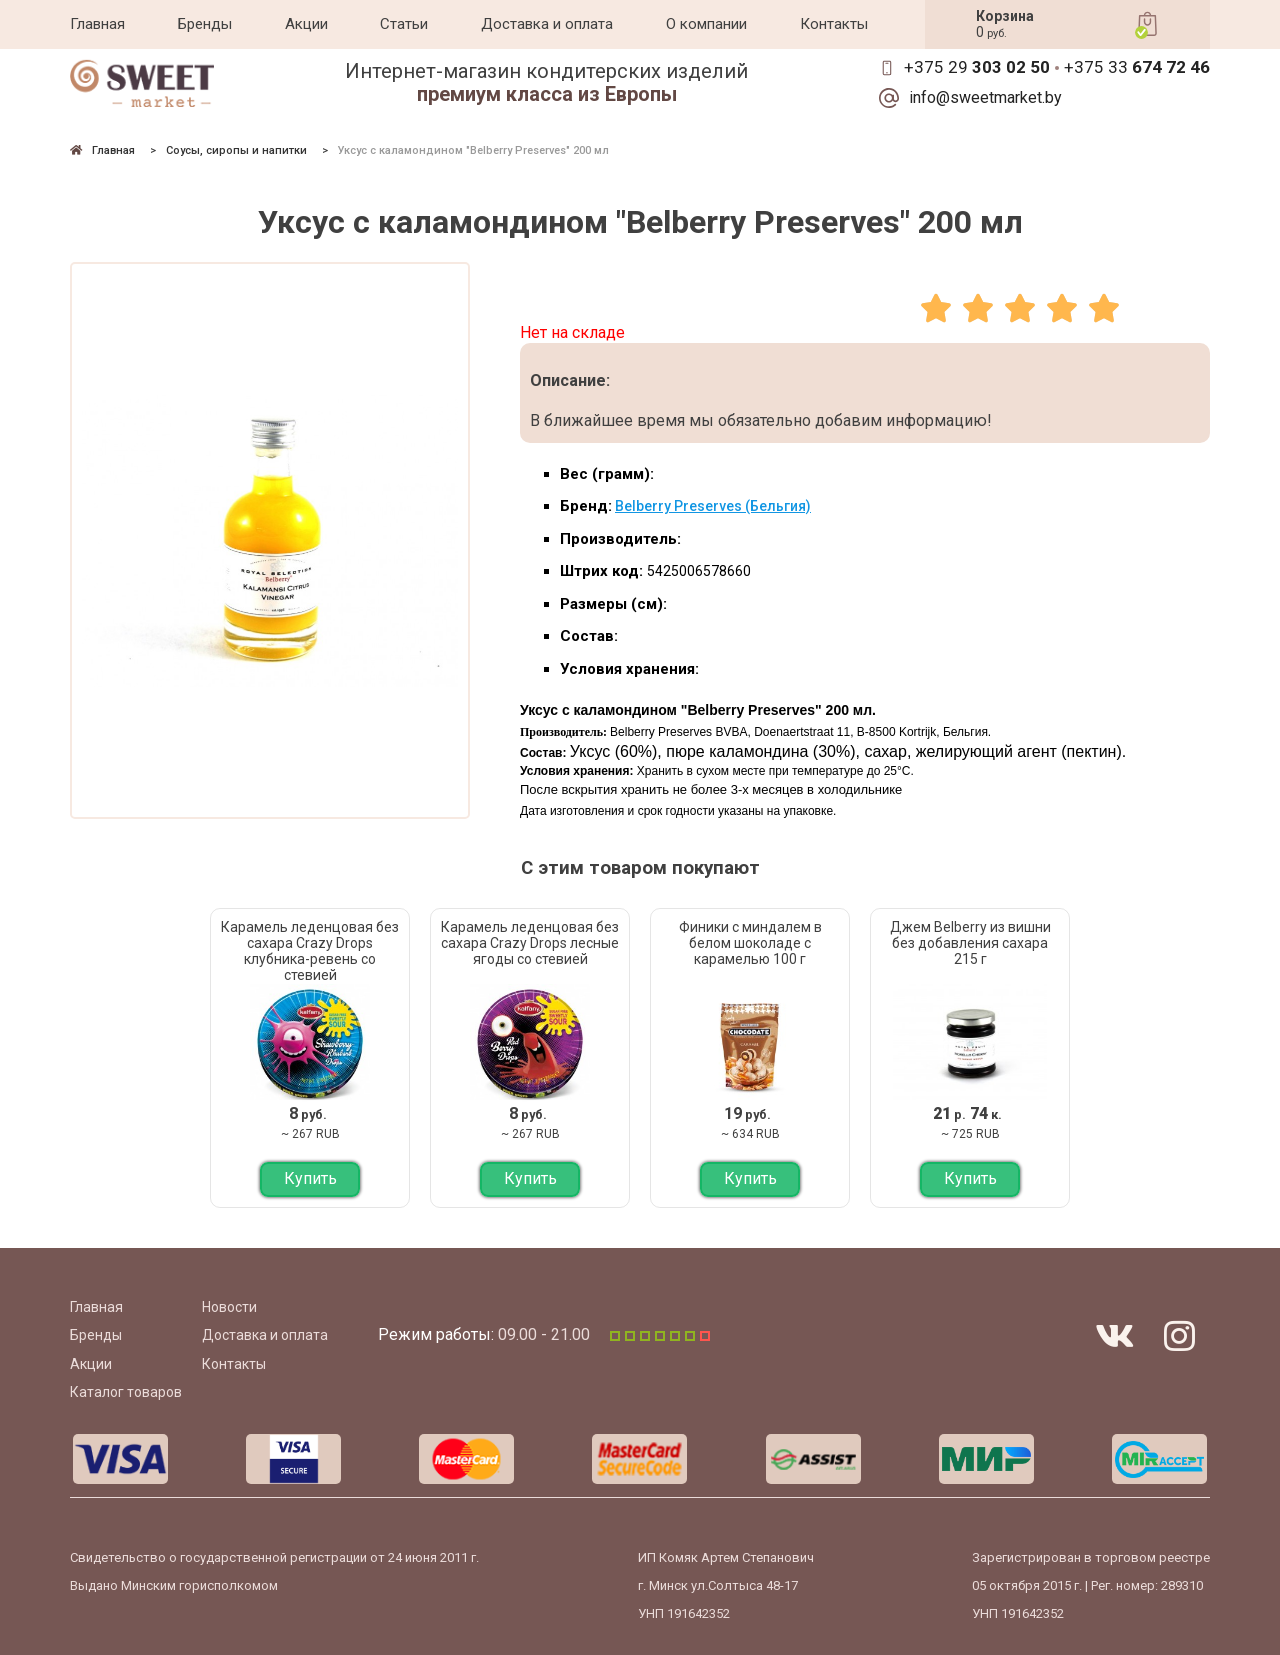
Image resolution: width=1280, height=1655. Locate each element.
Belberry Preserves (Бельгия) (713, 506)
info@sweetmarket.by (985, 98)
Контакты (834, 24)
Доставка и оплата (547, 24)
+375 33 (1137, 67)
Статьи (404, 24)
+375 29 (977, 67)
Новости (229, 1307)
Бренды (205, 24)
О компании (706, 24)
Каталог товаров (126, 1392)
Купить (310, 1178)
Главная (97, 24)
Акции (306, 24)
